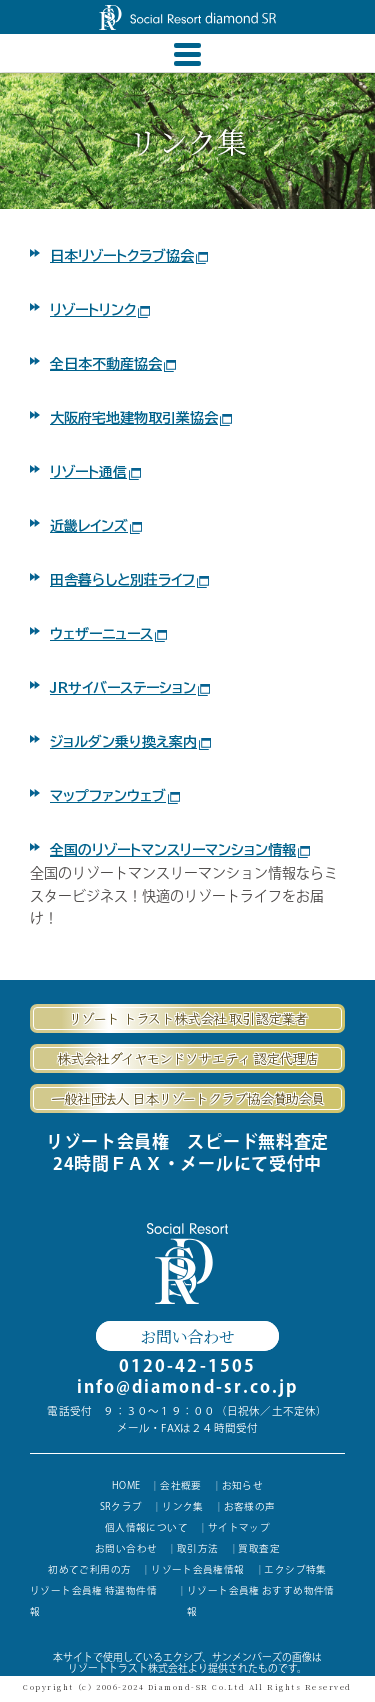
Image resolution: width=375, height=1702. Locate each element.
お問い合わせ (187, 1336)
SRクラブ (120, 1508)
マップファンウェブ (115, 796)
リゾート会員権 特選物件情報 (93, 1603)
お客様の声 (250, 1508)
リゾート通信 (95, 472)
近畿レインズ (96, 526)
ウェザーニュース (108, 634)
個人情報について (146, 1529)
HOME (126, 1486)
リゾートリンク (100, 310)
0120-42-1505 (187, 1365)
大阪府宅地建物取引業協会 (141, 418)
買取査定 (259, 1550)
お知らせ (243, 1486)
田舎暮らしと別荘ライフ (129, 580)
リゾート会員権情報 (198, 1572)
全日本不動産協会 (113, 364)
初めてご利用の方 (89, 1572)
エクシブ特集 (295, 1572)
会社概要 (182, 1486)
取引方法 (198, 1550)
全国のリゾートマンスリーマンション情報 (180, 850)
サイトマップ (239, 1529)
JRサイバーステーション (130, 688)
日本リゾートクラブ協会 (129, 256)
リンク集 (183, 1508)
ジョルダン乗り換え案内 (130, 742)
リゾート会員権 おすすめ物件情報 (261, 1603)
